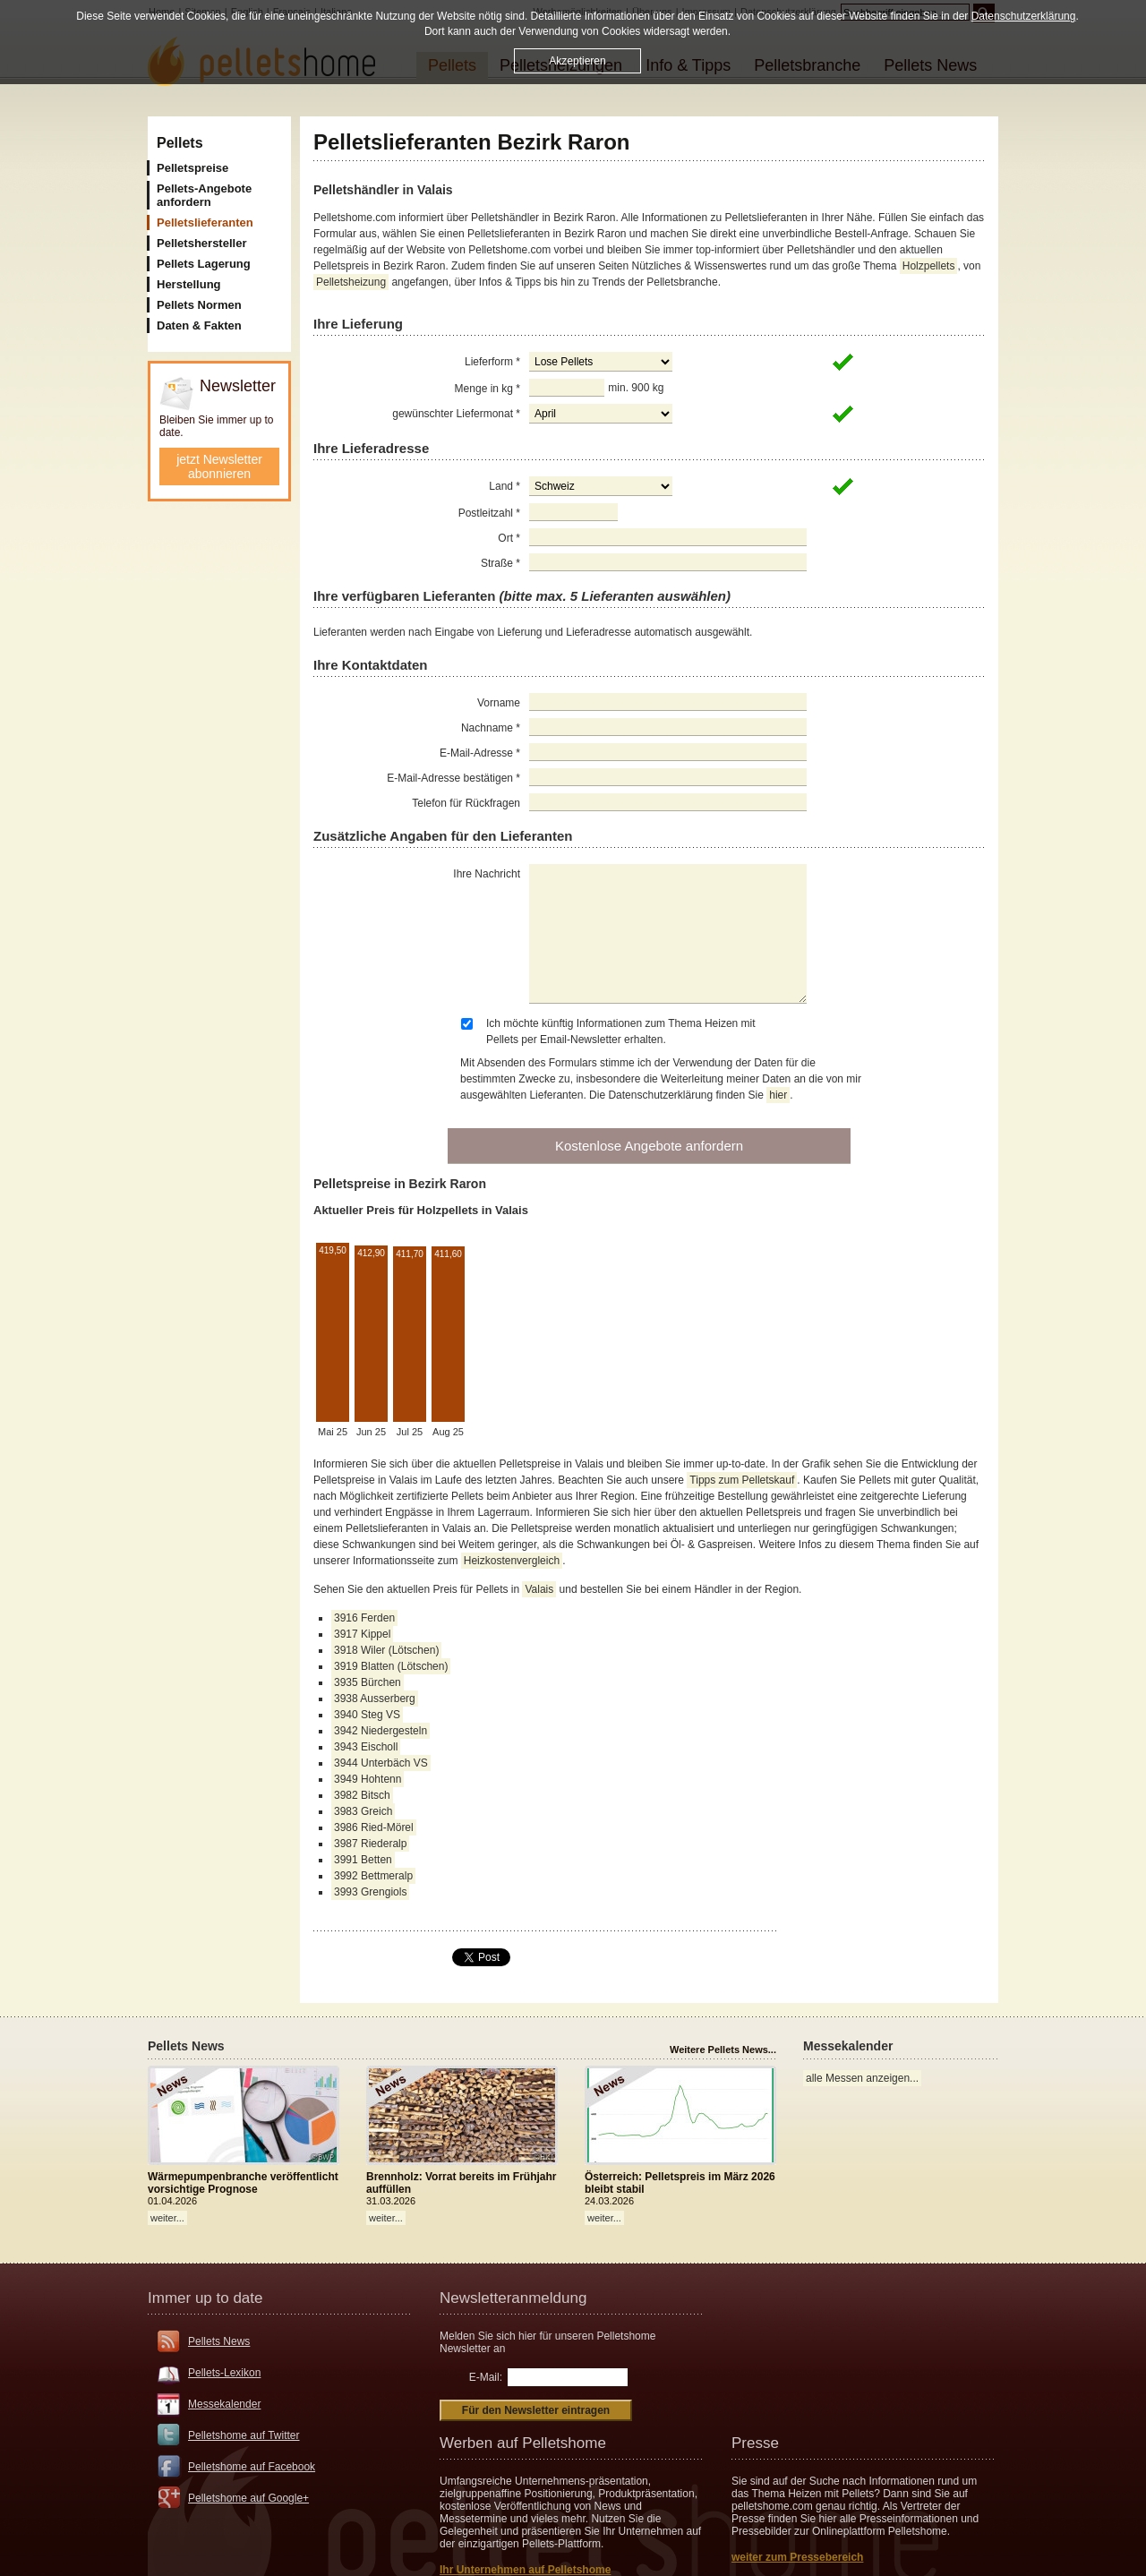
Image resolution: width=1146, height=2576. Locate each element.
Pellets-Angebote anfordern (204, 195)
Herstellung (189, 284)
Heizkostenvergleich (512, 1560)
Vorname (498, 703)
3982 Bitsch (362, 1795)
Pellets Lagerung (204, 263)
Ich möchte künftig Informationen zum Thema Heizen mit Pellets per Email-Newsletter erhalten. (621, 1031)
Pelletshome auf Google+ (248, 2498)
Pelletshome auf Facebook (251, 2466)
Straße (500, 563)
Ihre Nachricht (486, 874)
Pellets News (219, 2341)
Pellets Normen (199, 305)
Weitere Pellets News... (723, 2049)
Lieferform (492, 361)
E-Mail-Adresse (480, 753)
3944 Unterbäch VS (381, 1763)
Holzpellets (928, 266)
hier (778, 1095)
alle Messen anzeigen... (862, 2078)
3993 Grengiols (370, 1892)
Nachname (490, 728)
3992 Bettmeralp (373, 1876)
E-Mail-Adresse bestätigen (453, 778)
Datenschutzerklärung (1023, 15)
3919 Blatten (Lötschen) (391, 1666)
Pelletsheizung (351, 282)
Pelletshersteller (201, 243)
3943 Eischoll (366, 1747)
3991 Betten (363, 1859)
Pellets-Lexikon (224, 2372)
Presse (755, 2443)
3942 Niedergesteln (380, 1730)
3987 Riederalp (370, 1843)
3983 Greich (363, 1811)
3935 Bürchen (367, 1682)
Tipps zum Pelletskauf (741, 1480)
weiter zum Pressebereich (797, 2557)
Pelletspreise (192, 168)
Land (504, 486)
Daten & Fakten (199, 325)
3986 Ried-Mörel (374, 1827)
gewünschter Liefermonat (456, 413)
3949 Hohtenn (367, 1779)
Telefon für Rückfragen (466, 803)
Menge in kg (487, 388)
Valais (539, 1589)
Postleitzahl (489, 513)
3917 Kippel (362, 1634)
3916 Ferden (364, 1618)
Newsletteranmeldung (513, 2297)
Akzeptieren (577, 60)
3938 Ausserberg (374, 1698)
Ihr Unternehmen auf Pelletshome (525, 2569)
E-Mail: (485, 2377)
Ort (509, 538)
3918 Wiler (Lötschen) (386, 1650)
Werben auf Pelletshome (523, 2443)
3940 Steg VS (367, 1714)
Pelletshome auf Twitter (244, 2435)
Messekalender (224, 2404)
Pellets (180, 142)
